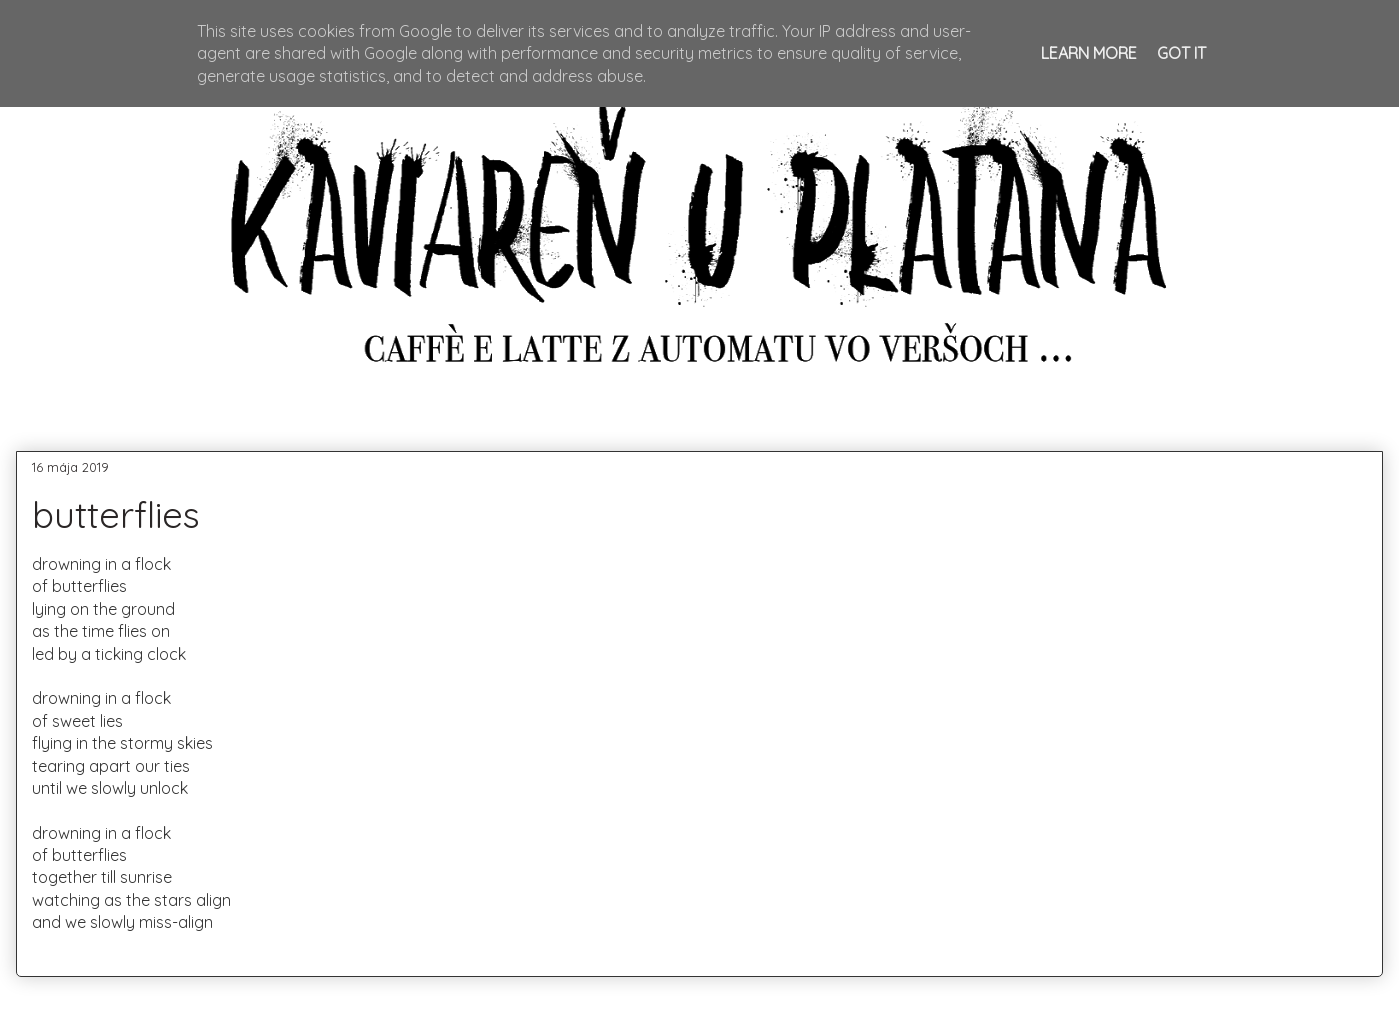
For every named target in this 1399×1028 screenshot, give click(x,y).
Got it (1181, 53)
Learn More (1089, 53)
